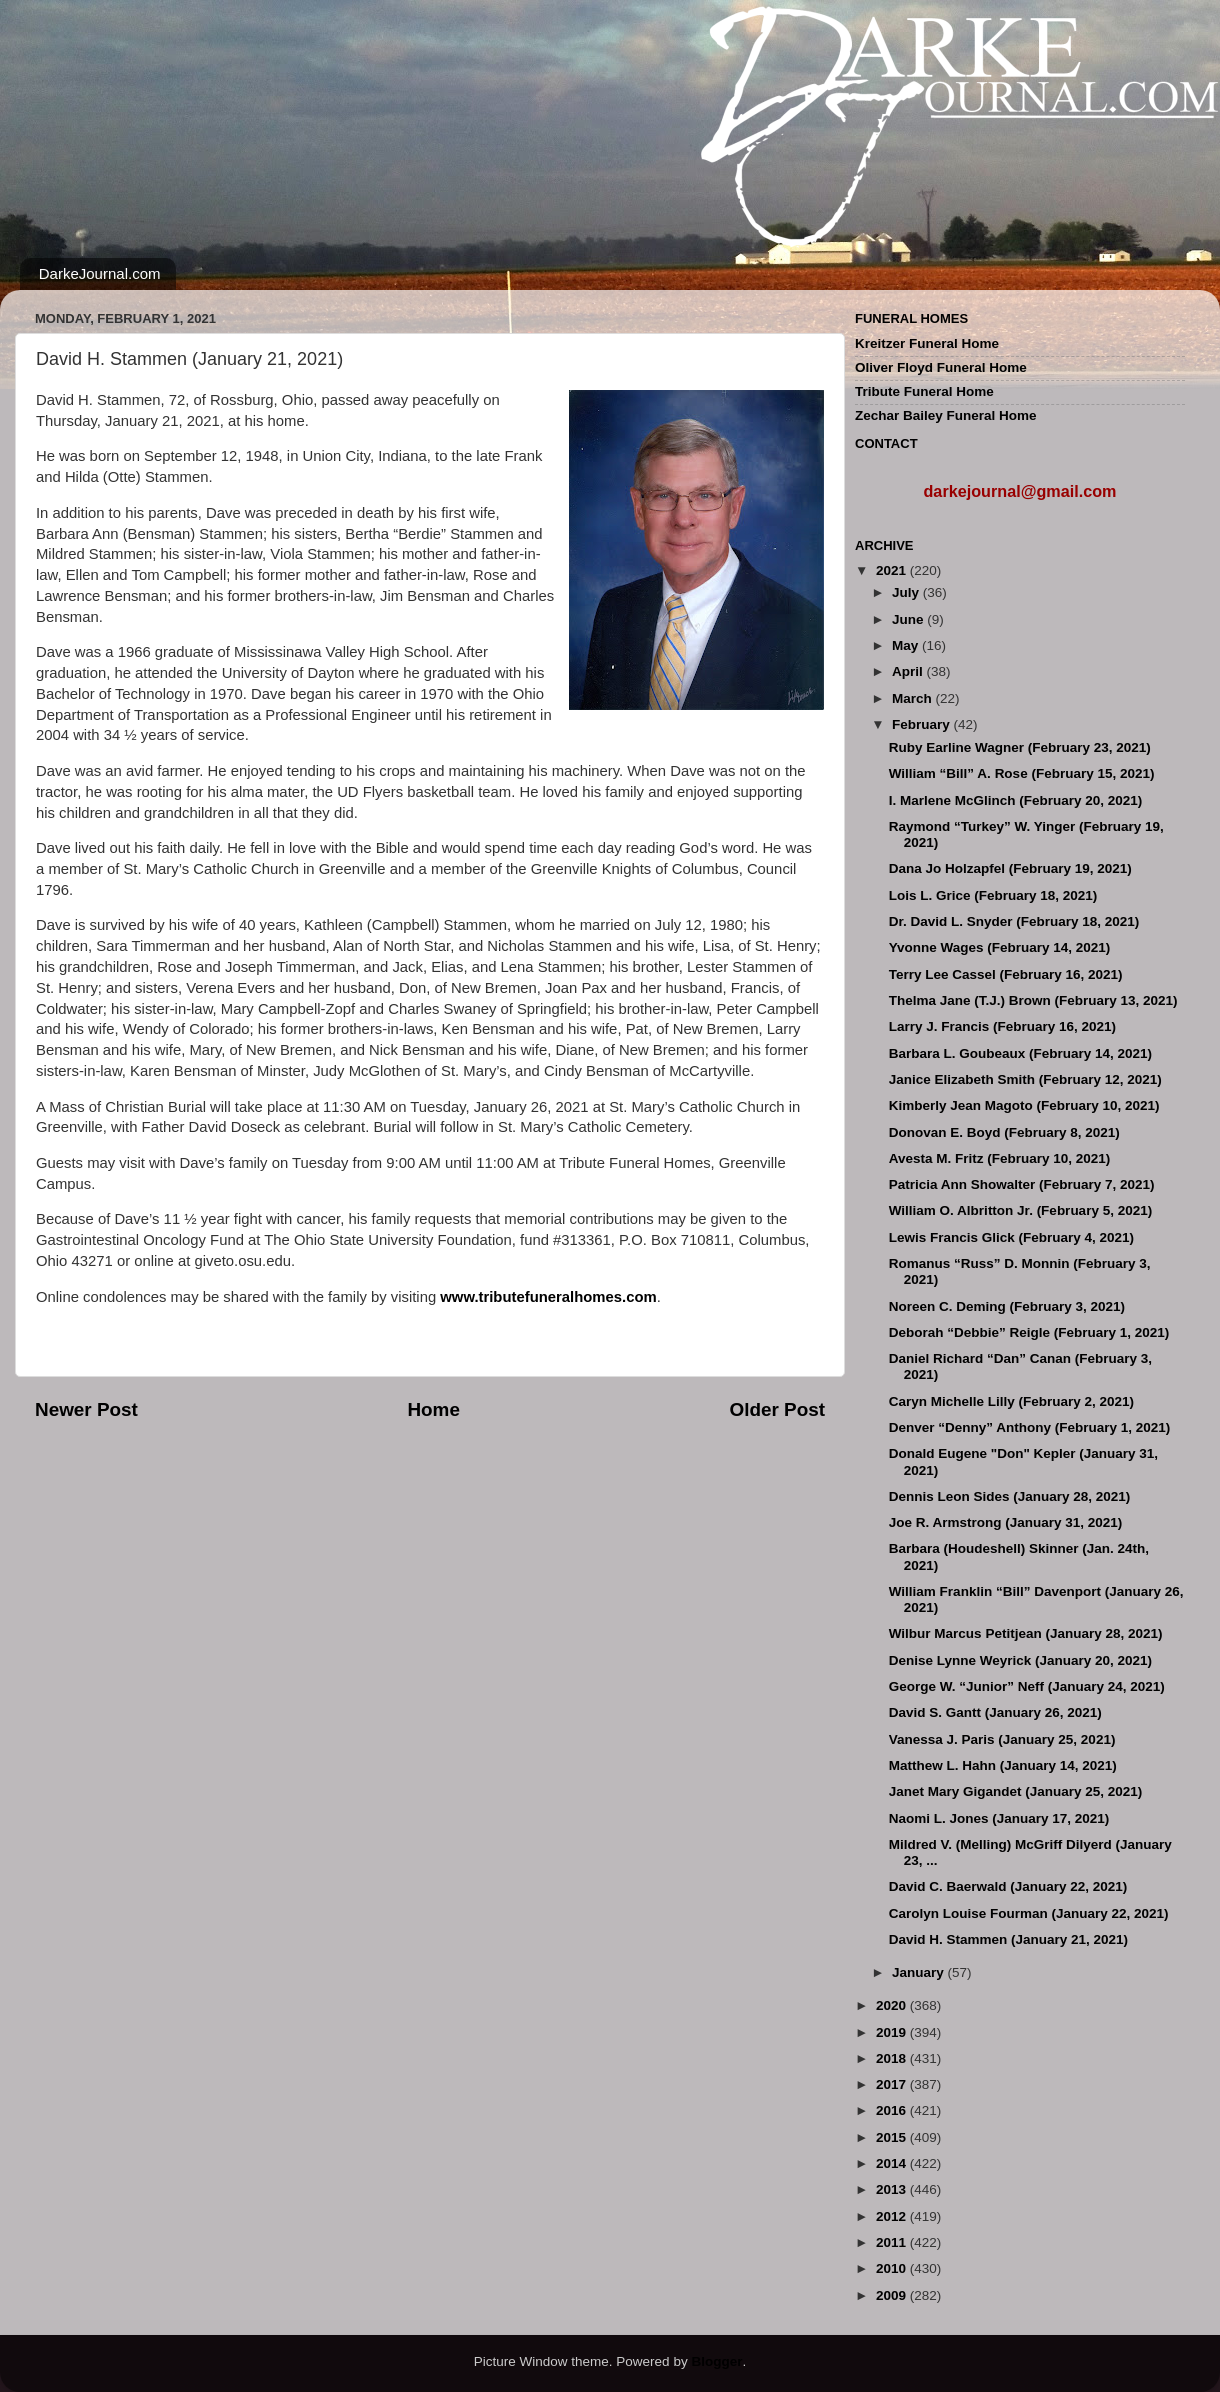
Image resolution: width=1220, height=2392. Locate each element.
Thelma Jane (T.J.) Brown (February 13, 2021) (1033, 1000)
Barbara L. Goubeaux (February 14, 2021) (1020, 1053)
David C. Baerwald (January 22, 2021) (1008, 1886)
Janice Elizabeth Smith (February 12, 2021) (1025, 1079)
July (907, 592)
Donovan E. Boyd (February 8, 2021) (1004, 1132)
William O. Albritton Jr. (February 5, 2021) (1020, 1210)
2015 (893, 2137)
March (914, 698)
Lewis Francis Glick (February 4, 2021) (1011, 1237)
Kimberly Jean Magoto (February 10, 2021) (1024, 1105)
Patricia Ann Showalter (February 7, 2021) (1022, 1184)
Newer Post (86, 1409)
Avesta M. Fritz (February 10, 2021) (1000, 1158)
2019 (893, 2032)
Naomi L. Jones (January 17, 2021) (999, 1818)
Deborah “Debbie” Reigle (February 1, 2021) (1029, 1332)
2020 (893, 2005)
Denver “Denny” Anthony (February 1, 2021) (1030, 1427)
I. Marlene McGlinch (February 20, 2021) (1016, 800)
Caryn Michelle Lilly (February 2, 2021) (1011, 1401)
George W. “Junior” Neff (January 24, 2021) (1027, 1686)
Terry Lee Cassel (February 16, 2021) (1006, 974)
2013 (893, 2189)
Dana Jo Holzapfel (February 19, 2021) (1010, 868)
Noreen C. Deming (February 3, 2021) (1007, 1306)
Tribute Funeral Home (924, 391)
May (907, 645)
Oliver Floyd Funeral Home (941, 367)
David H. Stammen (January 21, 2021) (1008, 1939)
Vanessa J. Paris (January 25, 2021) (1002, 1739)
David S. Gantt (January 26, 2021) (995, 1712)
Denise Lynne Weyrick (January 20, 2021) (1020, 1660)
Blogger (716, 2361)
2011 (893, 2242)
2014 (893, 2163)
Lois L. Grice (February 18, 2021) (993, 895)
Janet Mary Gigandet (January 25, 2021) (1016, 1791)
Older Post (777, 1409)
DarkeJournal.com (100, 273)
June (909, 619)
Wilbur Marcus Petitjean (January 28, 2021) (1026, 1633)
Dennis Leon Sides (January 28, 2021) (1010, 1496)
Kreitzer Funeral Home (927, 343)
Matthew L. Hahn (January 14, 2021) (1003, 1765)
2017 (893, 2084)
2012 (893, 2216)
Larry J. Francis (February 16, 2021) (1002, 1026)
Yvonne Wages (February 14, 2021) (1000, 947)
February (923, 724)
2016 (893, 2110)
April (909, 671)
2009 (893, 2295)
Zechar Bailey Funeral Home (946, 415)
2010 (893, 2268)
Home (433, 1409)
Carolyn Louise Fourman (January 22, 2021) (1029, 1913)
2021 (893, 570)
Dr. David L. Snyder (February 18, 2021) (1014, 921)
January (920, 1972)
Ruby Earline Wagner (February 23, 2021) (1020, 747)
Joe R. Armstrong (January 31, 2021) (1006, 1522)
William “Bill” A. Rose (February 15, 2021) (1022, 773)
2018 (893, 2058)
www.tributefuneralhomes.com (548, 1297)
